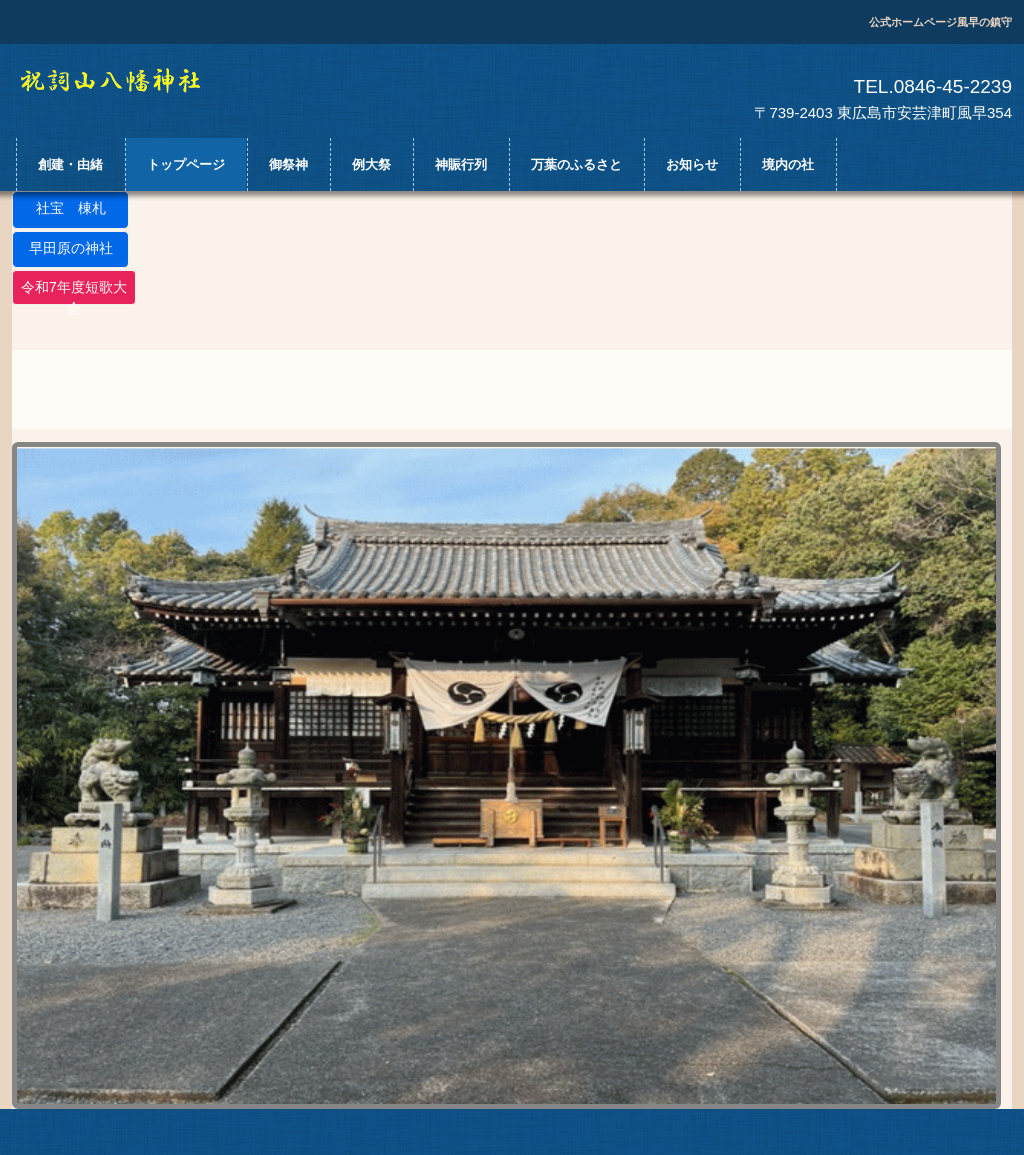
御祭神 (288, 164)
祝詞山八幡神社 (129, 81)
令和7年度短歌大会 (74, 292)
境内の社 (788, 164)
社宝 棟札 (71, 208)
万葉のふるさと (576, 164)
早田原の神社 (71, 248)
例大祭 (371, 164)
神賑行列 (461, 164)
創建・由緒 (70, 164)
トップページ (186, 164)
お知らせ (692, 164)
